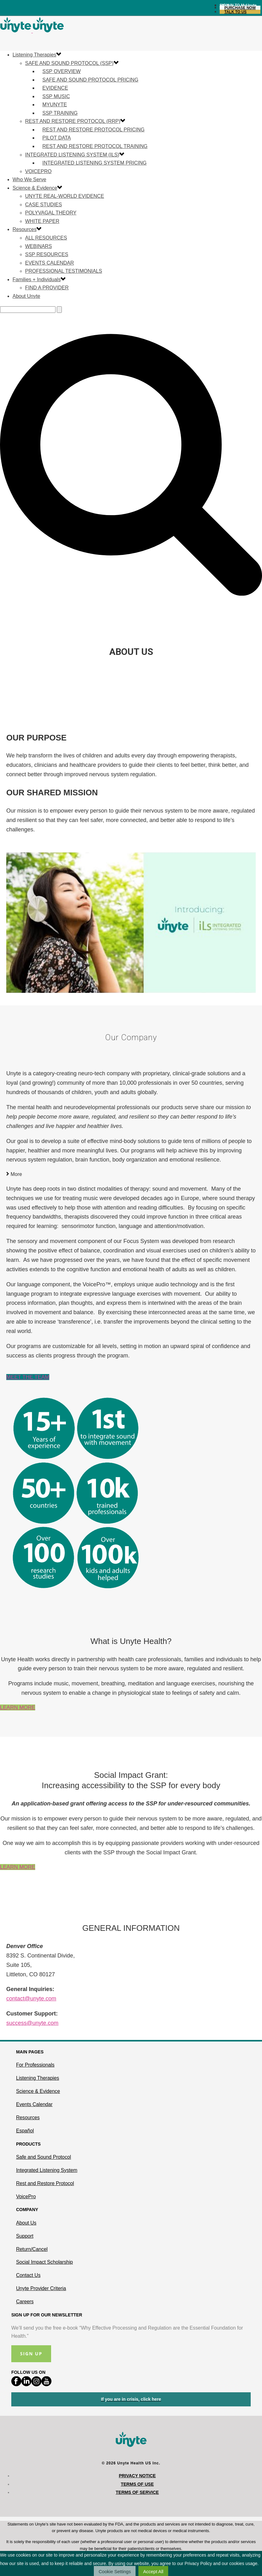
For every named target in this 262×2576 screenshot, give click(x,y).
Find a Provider (47, 287)
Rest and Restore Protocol (45, 2183)
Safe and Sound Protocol (43, 2157)
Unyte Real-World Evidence (64, 196)
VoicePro (38, 171)
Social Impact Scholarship (44, 2262)
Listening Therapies (34, 54)
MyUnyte (54, 104)
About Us (26, 2223)
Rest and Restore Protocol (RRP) (72, 121)
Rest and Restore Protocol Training (94, 146)
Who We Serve (29, 179)
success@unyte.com (32, 2023)
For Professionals (35, 2065)
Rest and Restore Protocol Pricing (93, 129)
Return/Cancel (32, 2249)
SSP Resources (46, 254)
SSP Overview (61, 71)
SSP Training (60, 113)
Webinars (38, 246)
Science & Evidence (35, 188)
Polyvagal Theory (51, 212)
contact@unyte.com (31, 1998)
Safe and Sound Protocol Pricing (90, 79)
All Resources (46, 237)
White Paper (42, 221)
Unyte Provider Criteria (41, 2288)
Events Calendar (49, 263)
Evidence (55, 88)
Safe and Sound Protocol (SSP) (69, 63)
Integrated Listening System (46, 2170)
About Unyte (26, 296)
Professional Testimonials (63, 271)
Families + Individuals (37, 279)
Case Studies (43, 204)
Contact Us (28, 2275)
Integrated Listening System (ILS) (72, 154)
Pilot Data (56, 137)
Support (24, 2236)
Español (25, 2130)
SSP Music (56, 96)
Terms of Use (137, 2484)
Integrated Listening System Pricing (94, 163)
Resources (24, 229)
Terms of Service (137, 2492)
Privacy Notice (137, 2475)
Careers (25, 2301)
